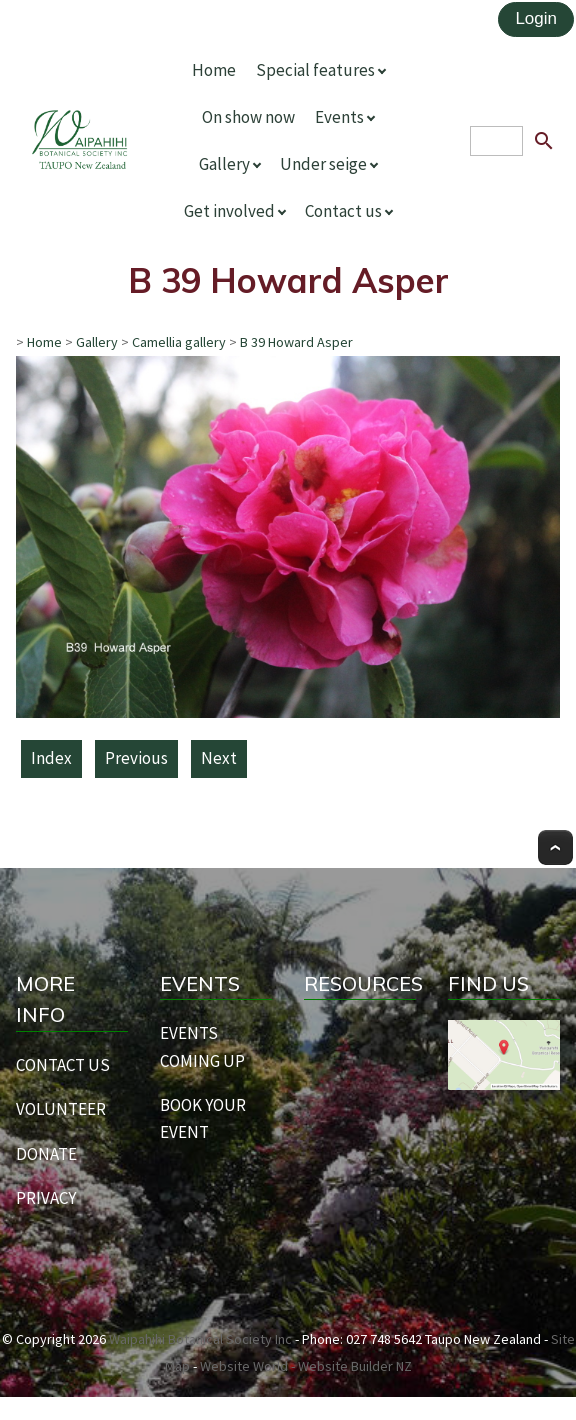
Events (339, 117)
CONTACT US (63, 1065)
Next (219, 758)
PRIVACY (46, 1198)
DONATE (46, 1154)
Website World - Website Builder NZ (306, 1366)
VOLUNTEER (61, 1109)
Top (555, 847)
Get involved (229, 211)
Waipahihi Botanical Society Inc (200, 1339)
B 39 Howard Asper (296, 342)
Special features (315, 70)
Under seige (323, 164)
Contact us (343, 211)
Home (214, 70)
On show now (248, 117)
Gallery (224, 164)
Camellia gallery (179, 342)
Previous (136, 758)
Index (51, 758)
